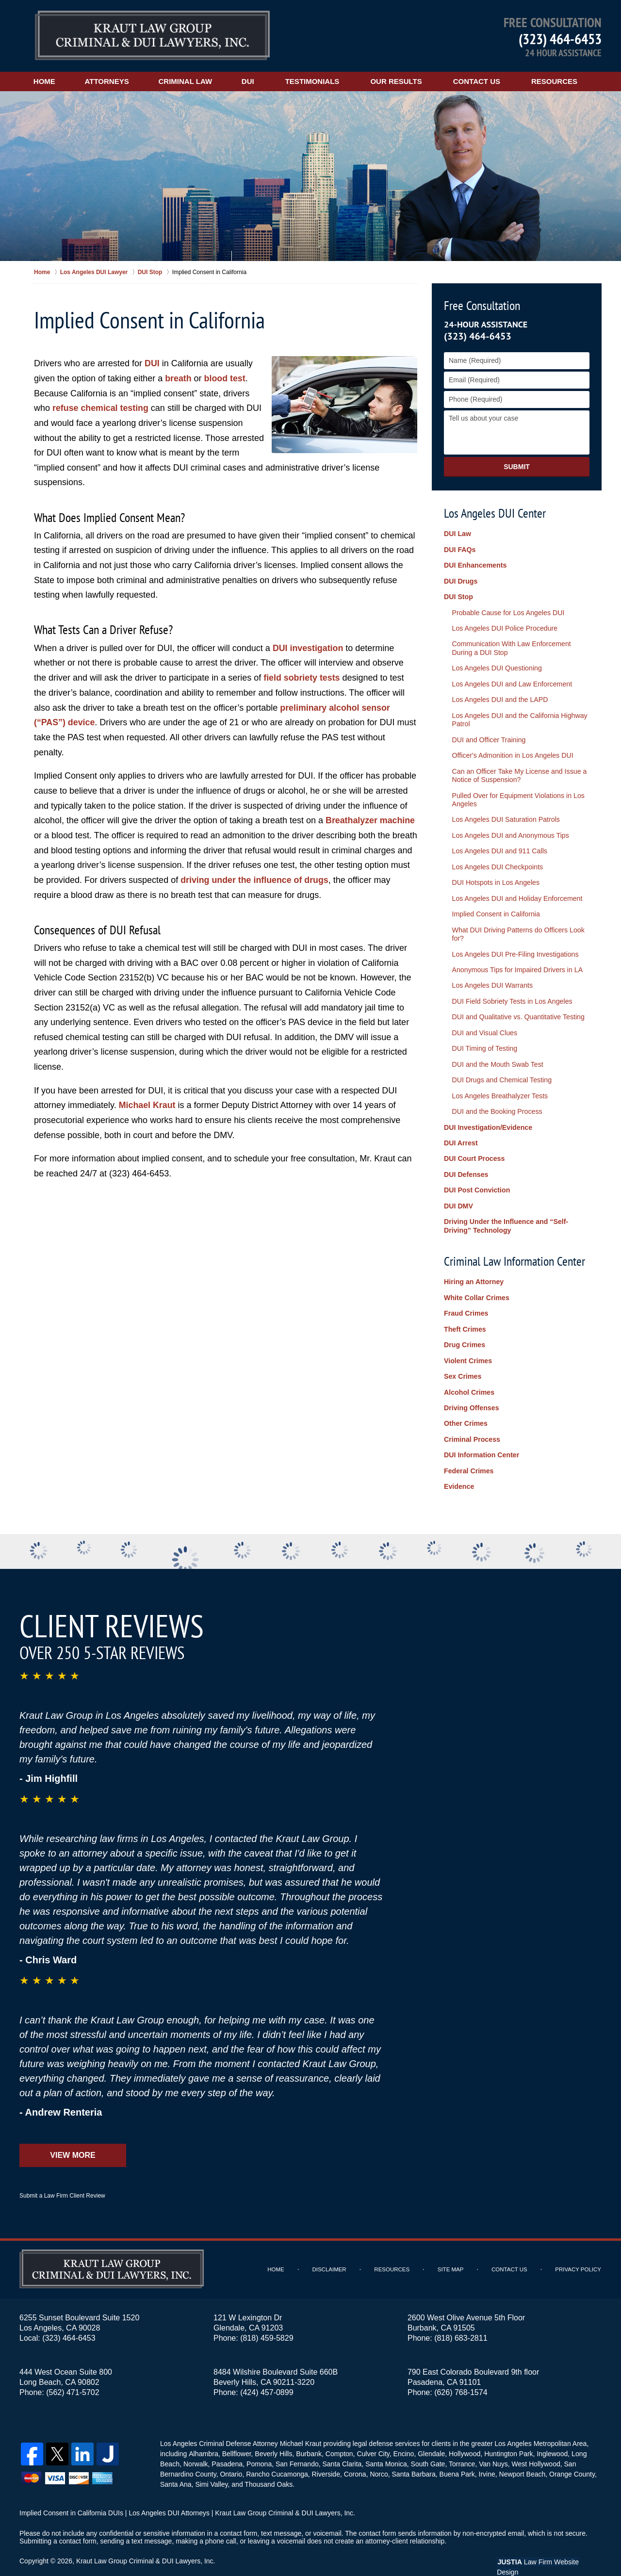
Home (46, 81)
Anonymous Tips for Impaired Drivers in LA (515, 960)
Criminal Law (190, 81)
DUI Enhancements (475, 565)
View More (72, 2135)
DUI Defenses (466, 1161)
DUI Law (457, 534)
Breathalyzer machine (371, 819)
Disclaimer (331, 2249)
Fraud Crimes (466, 1298)
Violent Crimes (467, 1344)
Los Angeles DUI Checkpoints (496, 860)
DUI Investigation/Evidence (487, 1115)
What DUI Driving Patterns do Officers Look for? (516, 926)
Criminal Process (471, 1421)
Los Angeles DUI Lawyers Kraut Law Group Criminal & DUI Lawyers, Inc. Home (152, 36)
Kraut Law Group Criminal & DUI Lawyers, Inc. (146, 2540)
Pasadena (227, 2444)
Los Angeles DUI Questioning (495, 665)
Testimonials (319, 81)
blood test (225, 378)
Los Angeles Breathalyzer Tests (498, 1084)
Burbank (308, 2434)
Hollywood (463, 2434)
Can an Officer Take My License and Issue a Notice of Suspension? (517, 771)
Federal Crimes (468, 1452)
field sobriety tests (302, 677)
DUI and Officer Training (487, 735)
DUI (254, 81)
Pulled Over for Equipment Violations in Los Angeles (516, 794)
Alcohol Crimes (469, 1375)
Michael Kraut (147, 1104)
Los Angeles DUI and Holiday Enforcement (515, 891)
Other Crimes (465, 1406)
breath (178, 378)
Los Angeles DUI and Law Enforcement (510, 681)
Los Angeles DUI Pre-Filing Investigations (513, 945)
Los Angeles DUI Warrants (491, 976)
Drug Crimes (464, 1329)
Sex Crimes (462, 1359)
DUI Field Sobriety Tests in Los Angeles (510, 991)
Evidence (459, 1467)
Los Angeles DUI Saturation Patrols (504, 813)
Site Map (452, 2249)
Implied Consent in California (494, 906)
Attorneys (110, 81)
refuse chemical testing (100, 408)
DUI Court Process (474, 1146)
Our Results (402, 81)
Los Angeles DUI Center (495, 513)
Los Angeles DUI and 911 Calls (498, 844)
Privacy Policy (578, 2249)
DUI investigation (308, 647)
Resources (561, 81)
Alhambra (202, 2434)
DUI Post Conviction (476, 1176)
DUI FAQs (459, 550)
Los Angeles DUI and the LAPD (498, 697)
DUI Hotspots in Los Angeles (494, 875)
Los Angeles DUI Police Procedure (503, 627)
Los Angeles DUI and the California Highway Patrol (518, 716)
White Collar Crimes (476, 1282)
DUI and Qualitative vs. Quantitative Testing (516, 1007)
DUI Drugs (460, 580)
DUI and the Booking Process (495, 1099)
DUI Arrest (460, 1130)
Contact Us (483, 81)
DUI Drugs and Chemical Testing (500, 1069)
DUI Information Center (481, 1436)
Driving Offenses (471, 1390)
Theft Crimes (465, 1313)
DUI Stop (458, 596)
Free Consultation (482, 305)
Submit (517, 467)
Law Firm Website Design (550, 2541)
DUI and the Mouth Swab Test (496, 1053)
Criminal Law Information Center (514, 1246)
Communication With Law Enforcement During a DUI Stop (510, 646)
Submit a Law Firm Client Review (62, 2175)
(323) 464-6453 (560, 38)
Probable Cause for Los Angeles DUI (506, 611)
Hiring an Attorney (473, 1267)
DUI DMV (458, 1192)
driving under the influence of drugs (255, 879)
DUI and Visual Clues (483, 1022)
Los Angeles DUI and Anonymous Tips (509, 829)
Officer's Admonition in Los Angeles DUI (511, 751)
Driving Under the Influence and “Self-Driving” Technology (505, 1212)
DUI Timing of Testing (483, 1038)
